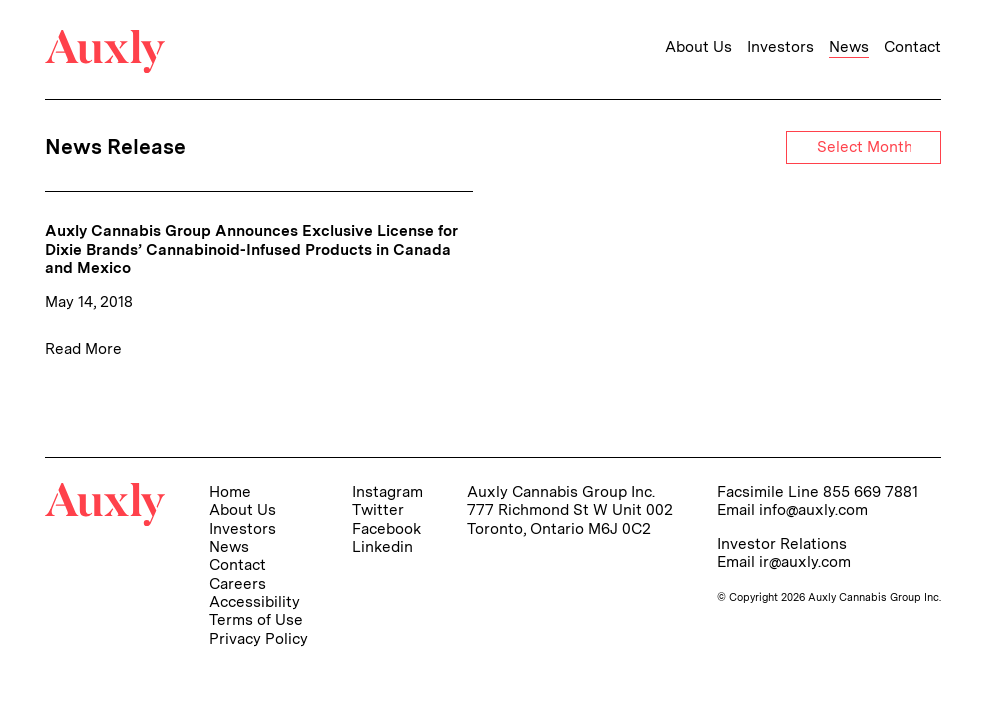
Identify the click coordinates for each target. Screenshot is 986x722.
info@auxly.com (813, 509)
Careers (237, 583)
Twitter (378, 509)
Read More (83, 348)
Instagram (387, 491)
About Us (698, 47)
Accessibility (254, 601)
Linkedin (382, 546)
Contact (912, 47)
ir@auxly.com (805, 561)
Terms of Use (256, 619)
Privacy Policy (258, 638)
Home (230, 491)
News (849, 47)
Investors (780, 47)
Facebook (386, 528)
